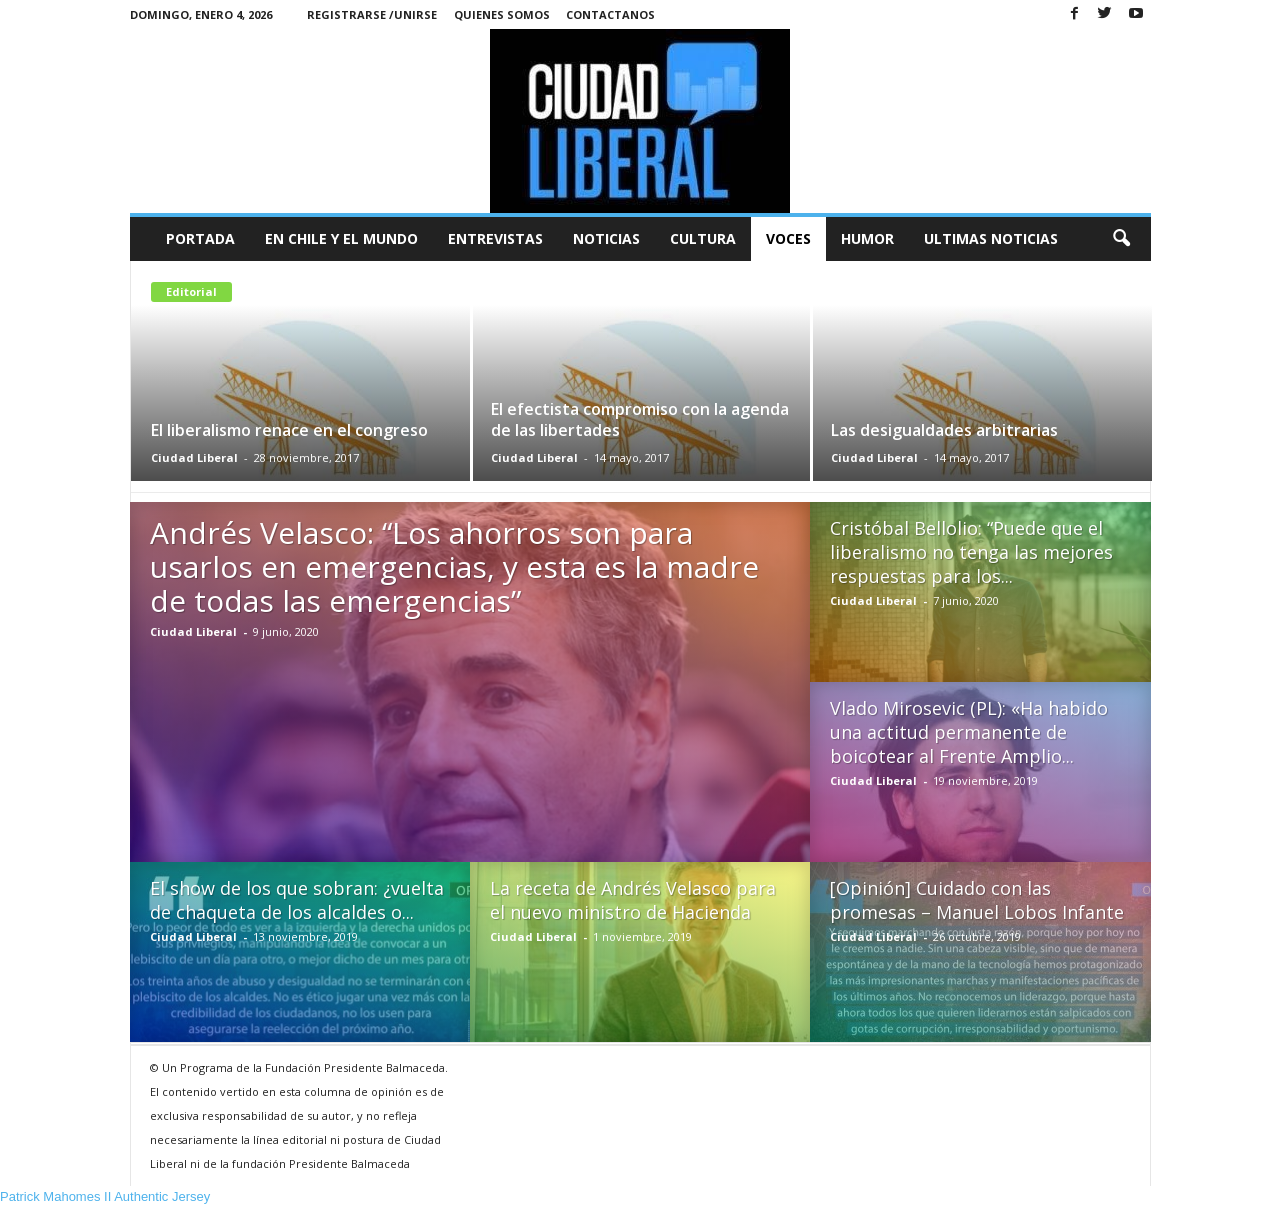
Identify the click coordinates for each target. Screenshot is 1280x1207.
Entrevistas (495, 238)
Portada (200, 238)
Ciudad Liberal (194, 457)
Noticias (606, 238)
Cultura (703, 238)
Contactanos (610, 14)
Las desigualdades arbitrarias (944, 430)
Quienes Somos (502, 14)
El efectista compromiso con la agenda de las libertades (640, 419)
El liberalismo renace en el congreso (289, 430)
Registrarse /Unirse (372, 14)
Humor (867, 238)
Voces (788, 238)
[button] (1121, 239)
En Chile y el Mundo (341, 238)
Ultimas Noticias (991, 238)
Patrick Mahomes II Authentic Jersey (105, 1196)
